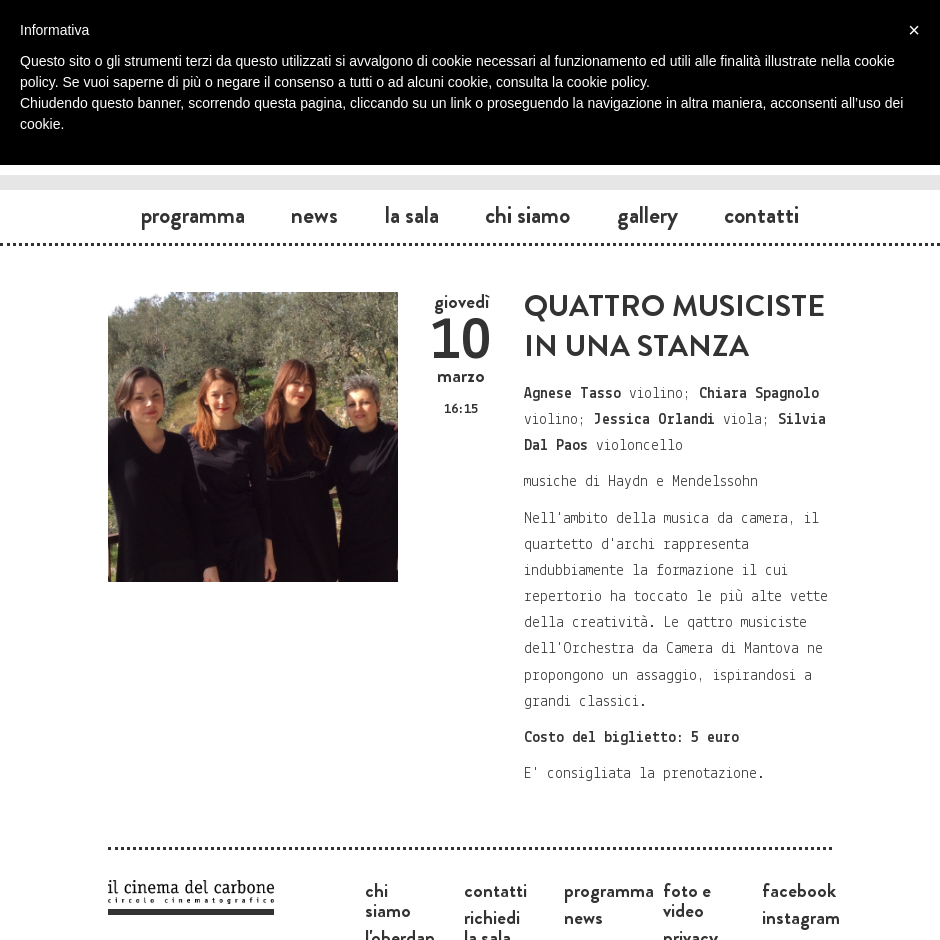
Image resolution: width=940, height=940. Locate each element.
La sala (412, 215)
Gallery (647, 215)
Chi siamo (527, 215)
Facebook (799, 890)
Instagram (801, 917)
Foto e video (687, 900)
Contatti (761, 215)
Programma (193, 215)
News (314, 215)
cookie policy (606, 82)
